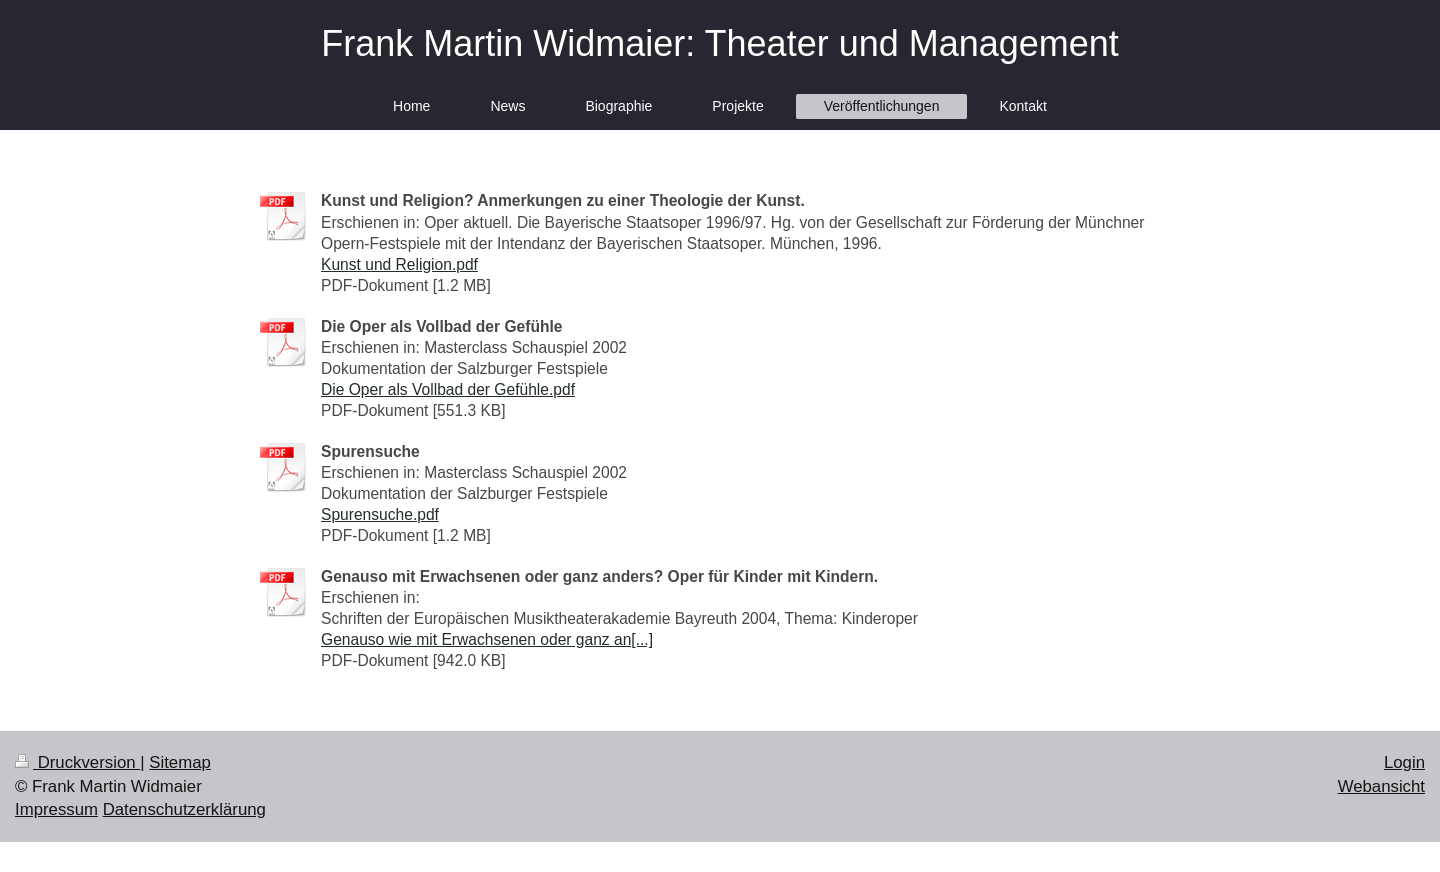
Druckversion (77, 762)
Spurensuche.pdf (380, 514)
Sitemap (180, 762)
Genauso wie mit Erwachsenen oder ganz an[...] (487, 639)
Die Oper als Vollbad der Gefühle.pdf (448, 389)
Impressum (56, 809)
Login (1404, 762)
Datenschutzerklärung (184, 809)
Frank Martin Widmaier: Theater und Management (720, 43)
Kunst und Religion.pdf (399, 264)
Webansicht (1381, 786)
